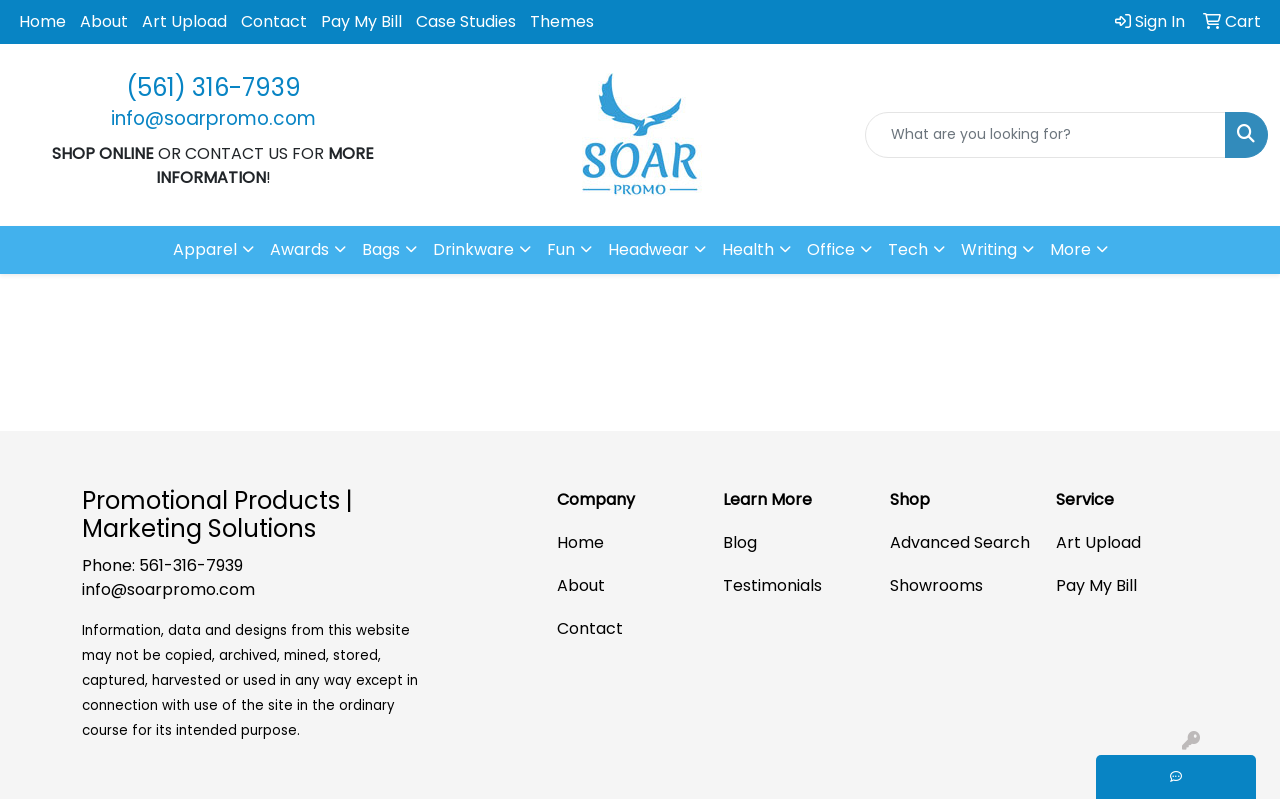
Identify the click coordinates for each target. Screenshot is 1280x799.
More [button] (1070, 249)
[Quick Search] (1045, 135)
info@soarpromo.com (168, 589)
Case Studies (466, 21)
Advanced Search (960, 542)
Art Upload (184, 21)
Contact (274, 21)
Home (42, 21)
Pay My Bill (361, 21)
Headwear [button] (648, 249)
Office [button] (831, 249)
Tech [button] (908, 249)
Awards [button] (299, 249)
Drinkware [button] (473, 249)
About (104, 21)
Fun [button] (561, 249)
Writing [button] (989, 249)
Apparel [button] (205, 249)
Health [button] (748, 249)
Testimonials (772, 585)
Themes (562, 21)
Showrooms (936, 585)
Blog (740, 542)
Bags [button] (381, 249)
